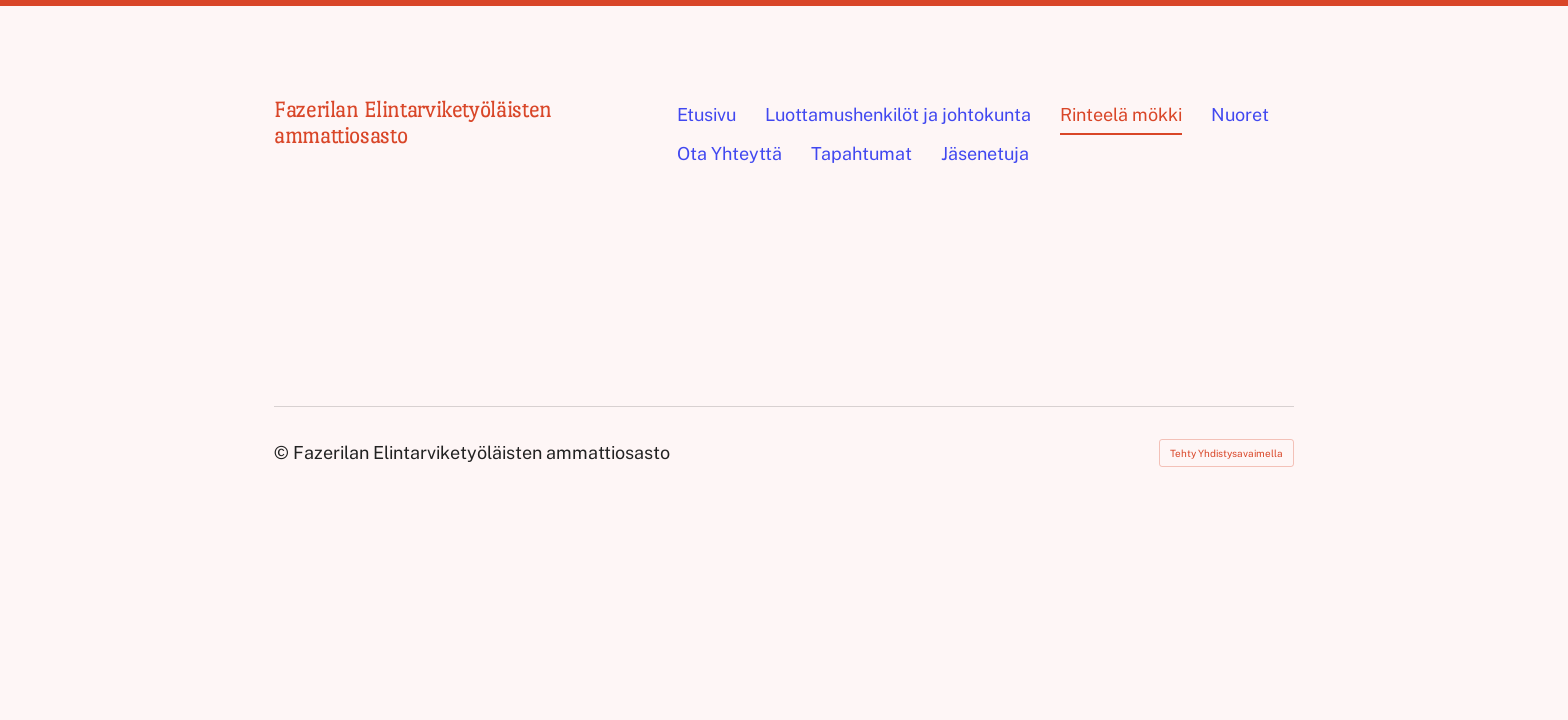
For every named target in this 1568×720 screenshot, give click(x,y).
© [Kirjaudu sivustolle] (283, 452)
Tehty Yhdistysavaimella (1226, 453)
